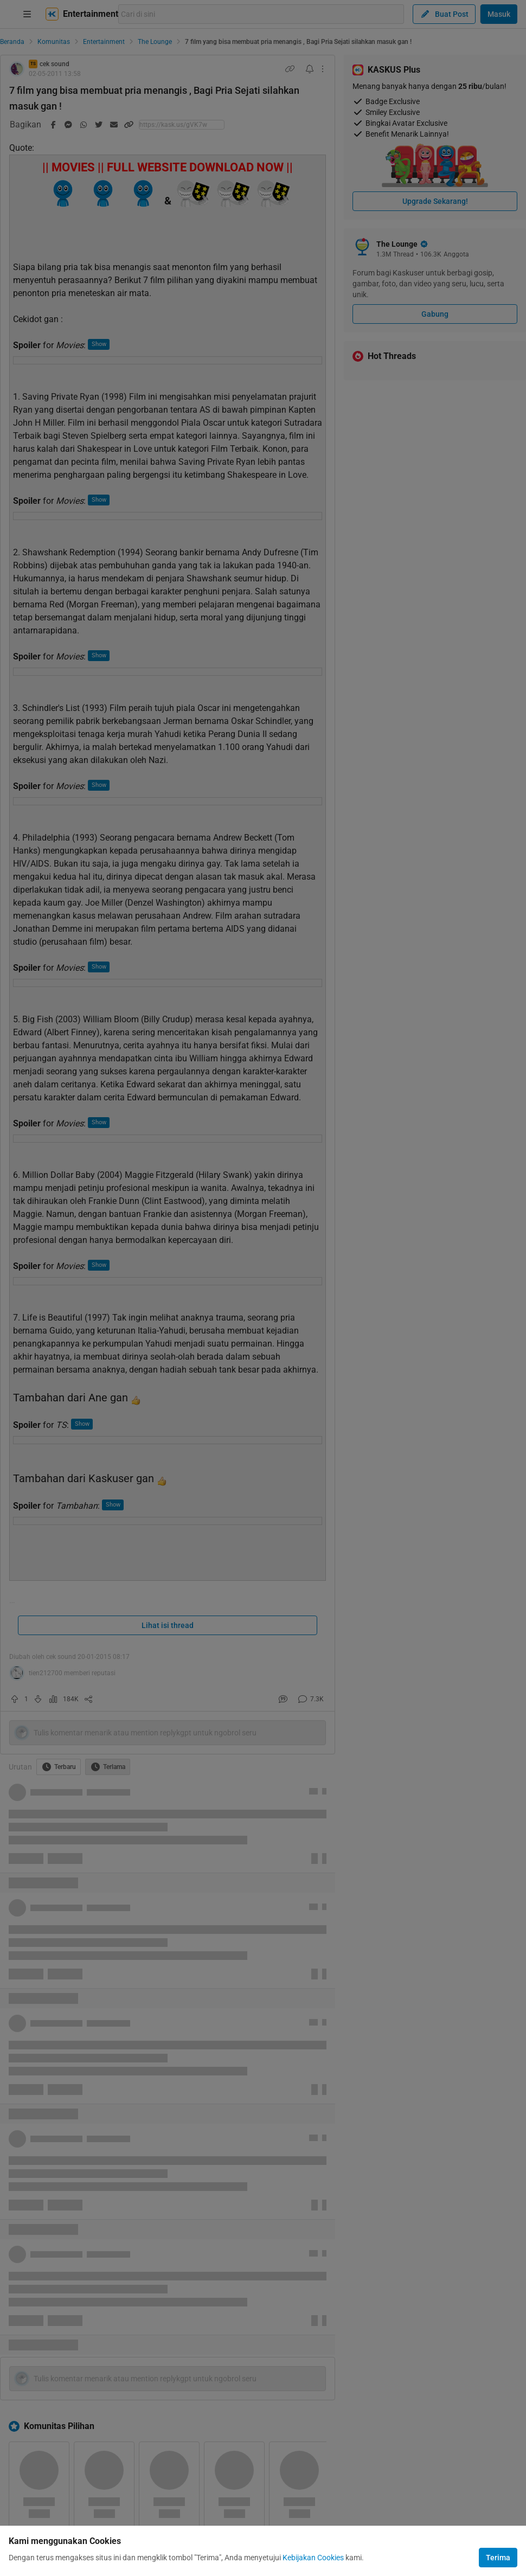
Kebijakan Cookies (313, 2557)
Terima (498, 2557)
